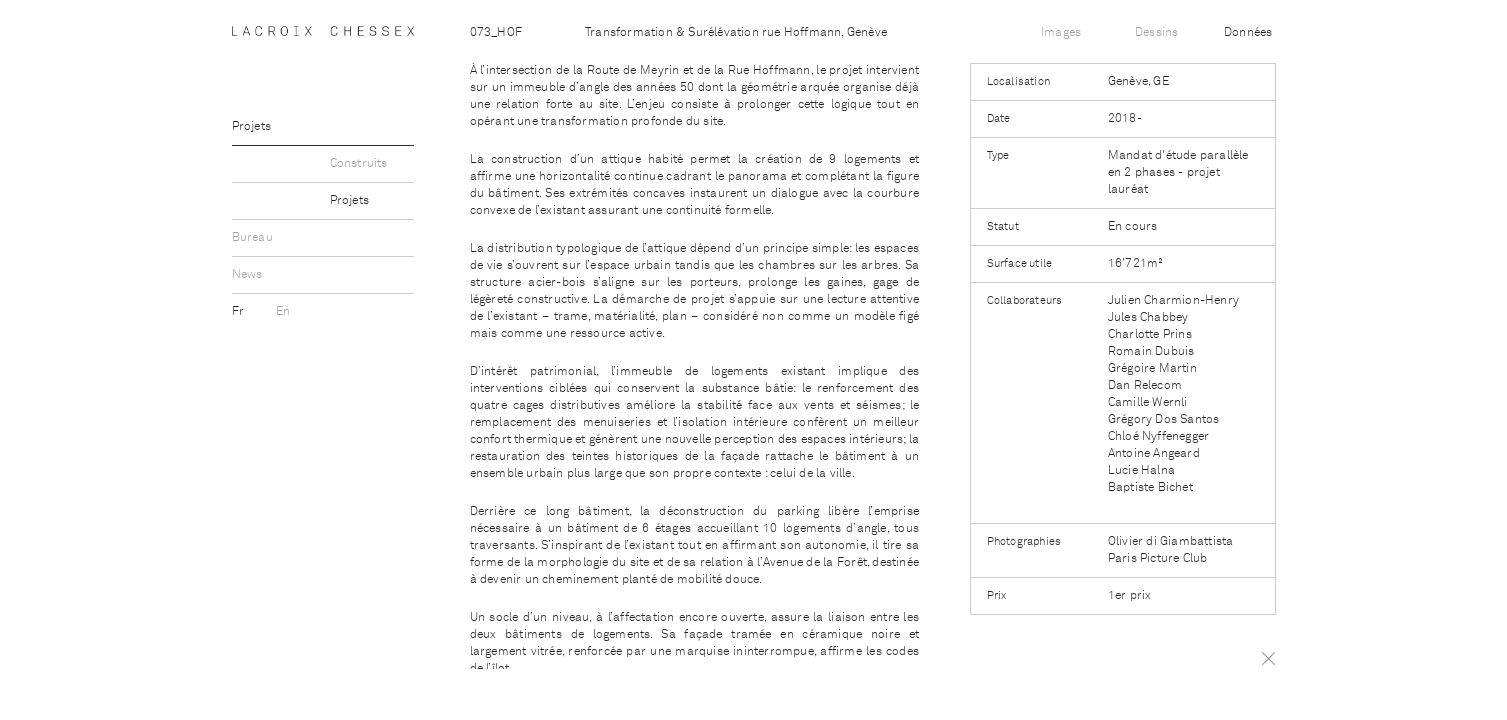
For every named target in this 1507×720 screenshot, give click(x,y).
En (283, 312)
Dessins (1156, 33)
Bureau (252, 238)
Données (1248, 33)
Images (1061, 33)
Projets (251, 127)
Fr (240, 312)
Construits (359, 164)
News (247, 275)
